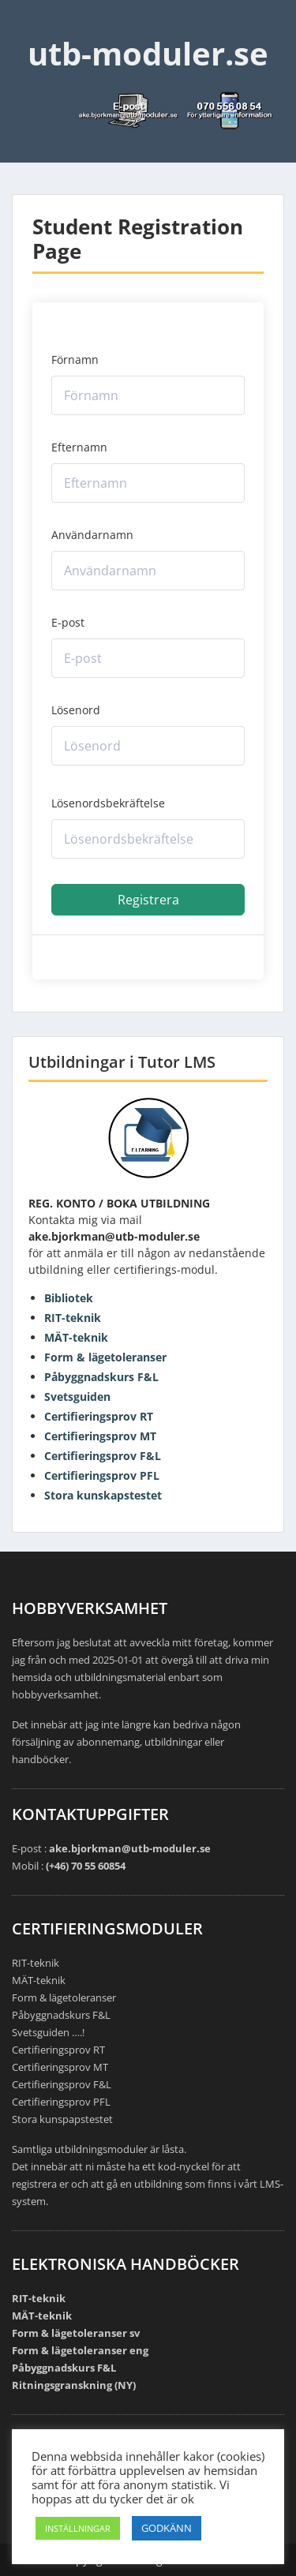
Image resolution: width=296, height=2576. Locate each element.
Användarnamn (92, 534)
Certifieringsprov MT (100, 1435)
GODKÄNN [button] (166, 2528)
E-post (67, 622)
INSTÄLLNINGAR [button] (78, 2528)
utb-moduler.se (148, 53)
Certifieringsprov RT (98, 1416)
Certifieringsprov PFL (101, 1475)
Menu (28, 27)
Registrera (148, 899)
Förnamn (75, 359)
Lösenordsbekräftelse (108, 803)
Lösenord (75, 709)
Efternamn (79, 447)
